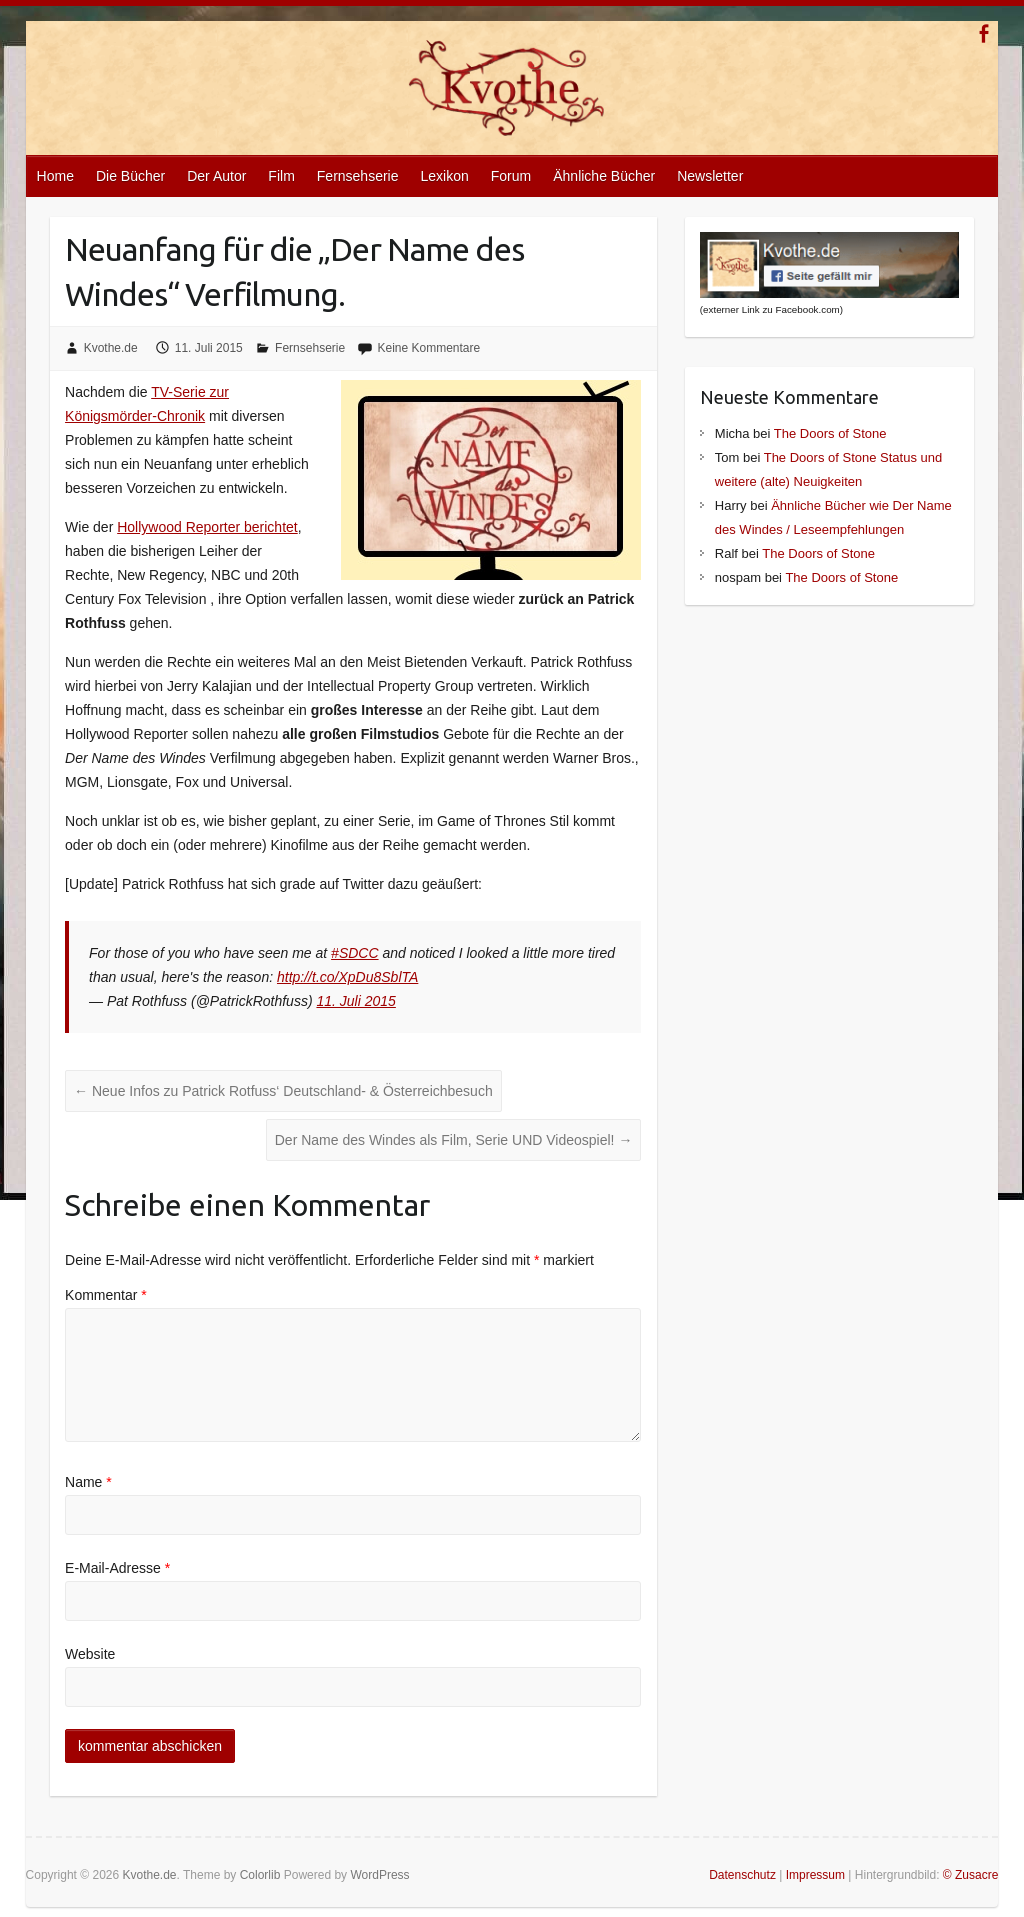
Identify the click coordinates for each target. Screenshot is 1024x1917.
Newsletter (710, 176)
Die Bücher (130, 176)
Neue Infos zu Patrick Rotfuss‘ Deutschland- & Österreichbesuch (283, 1091)
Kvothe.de (111, 348)
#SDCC (354, 953)
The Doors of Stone (830, 433)
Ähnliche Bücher (604, 176)
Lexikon (445, 176)
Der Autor (216, 176)
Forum (511, 176)
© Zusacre (971, 1875)
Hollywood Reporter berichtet (207, 527)
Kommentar (106, 1295)
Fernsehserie (358, 176)
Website (90, 1654)
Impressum (815, 1875)
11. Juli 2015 (355, 1001)
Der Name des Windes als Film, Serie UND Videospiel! (454, 1140)
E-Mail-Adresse (117, 1568)
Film (281, 176)
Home (55, 176)
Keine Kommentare (428, 348)
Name (88, 1482)
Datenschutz (742, 1875)
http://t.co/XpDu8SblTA (347, 977)
